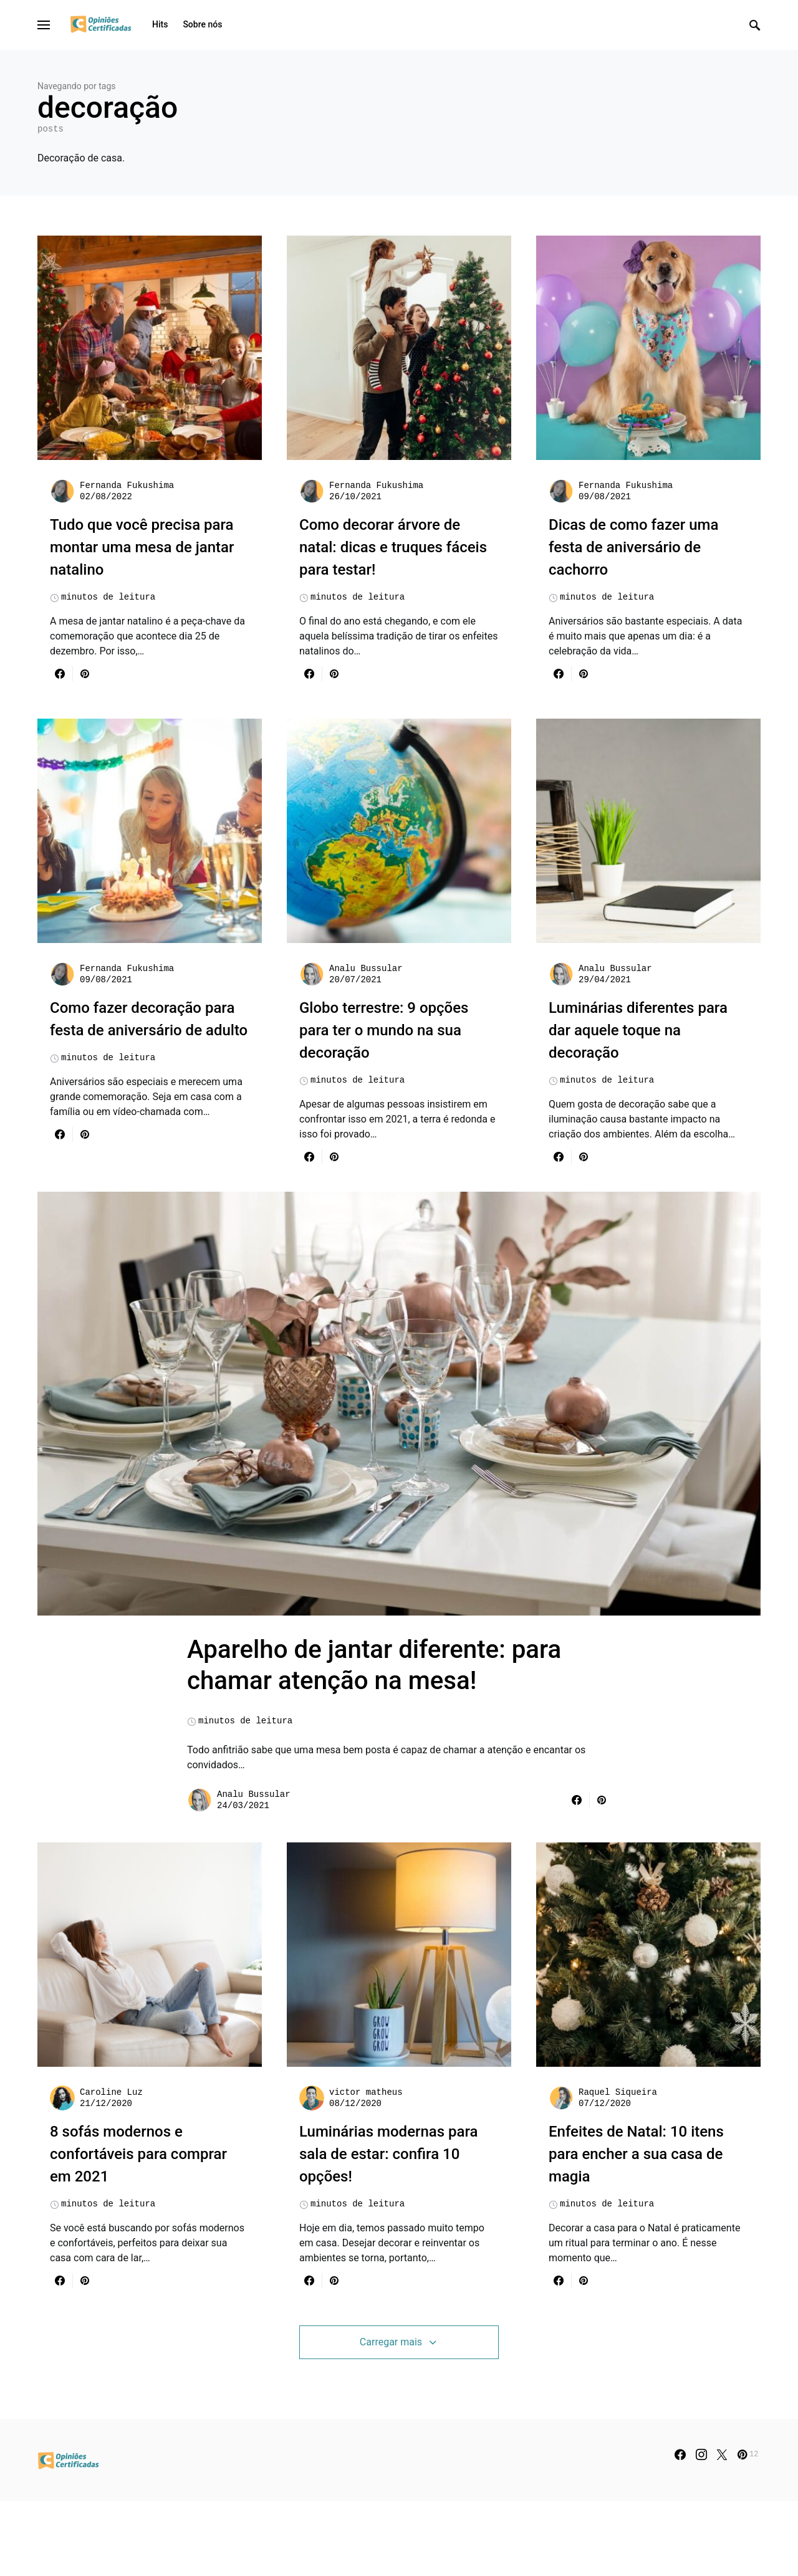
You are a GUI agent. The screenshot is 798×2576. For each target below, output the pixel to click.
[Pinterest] (748, 2529)
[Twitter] (722, 2529)
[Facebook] (680, 2529)
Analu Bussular (366, 969)
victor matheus (366, 2167)
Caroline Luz (111, 2167)
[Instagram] (701, 2529)
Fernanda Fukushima (127, 486)
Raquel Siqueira (618, 2167)
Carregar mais (391, 2417)
